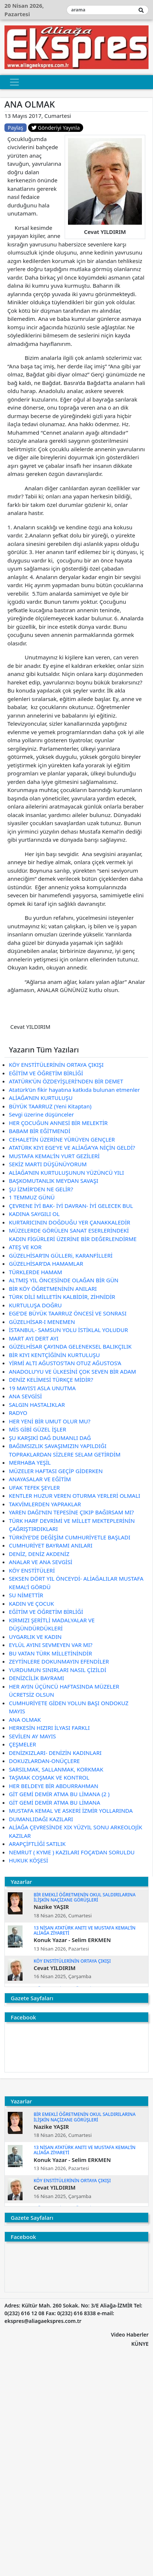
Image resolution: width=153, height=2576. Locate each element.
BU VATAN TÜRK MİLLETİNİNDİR (50, 1653)
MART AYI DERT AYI (33, 1338)
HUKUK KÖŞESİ (28, 1860)
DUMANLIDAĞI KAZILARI (41, 1819)
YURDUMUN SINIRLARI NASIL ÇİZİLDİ (57, 1669)
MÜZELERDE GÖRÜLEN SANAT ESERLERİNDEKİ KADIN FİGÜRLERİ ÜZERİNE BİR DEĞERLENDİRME (73, 1235)
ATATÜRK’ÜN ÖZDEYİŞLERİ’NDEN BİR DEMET (66, 1081)
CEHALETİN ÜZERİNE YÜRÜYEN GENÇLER (62, 1139)
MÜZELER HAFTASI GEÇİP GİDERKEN (56, 1471)
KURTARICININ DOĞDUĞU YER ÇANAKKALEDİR (69, 1222)
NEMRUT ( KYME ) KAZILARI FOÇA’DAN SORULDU (72, 1852)
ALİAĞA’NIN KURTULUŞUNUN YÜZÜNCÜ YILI (66, 1172)
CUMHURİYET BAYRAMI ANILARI (50, 1545)
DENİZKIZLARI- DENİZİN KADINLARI (55, 1752)
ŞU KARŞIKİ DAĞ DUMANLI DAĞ (50, 1437)
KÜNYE (140, 2343)
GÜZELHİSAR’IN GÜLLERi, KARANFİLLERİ (61, 1255)
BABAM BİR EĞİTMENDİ (39, 1131)
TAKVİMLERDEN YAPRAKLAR (45, 1504)
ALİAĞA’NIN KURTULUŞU (40, 1097)
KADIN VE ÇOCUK (31, 1603)
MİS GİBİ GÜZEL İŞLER (37, 1429)
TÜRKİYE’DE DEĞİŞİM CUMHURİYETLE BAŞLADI (69, 1537)
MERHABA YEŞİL (30, 1462)
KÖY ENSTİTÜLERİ (32, 1570)
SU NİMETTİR (26, 1595)
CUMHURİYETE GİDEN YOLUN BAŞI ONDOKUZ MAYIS (69, 1707)
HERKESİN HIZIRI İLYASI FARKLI (49, 1727)
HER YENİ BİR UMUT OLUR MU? (49, 1421)
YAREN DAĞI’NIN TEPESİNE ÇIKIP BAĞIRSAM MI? (71, 1512)
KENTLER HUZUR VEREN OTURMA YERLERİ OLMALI (74, 1495)
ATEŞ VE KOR (25, 1247)
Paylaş (15, 127)
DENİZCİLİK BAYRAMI (36, 1678)
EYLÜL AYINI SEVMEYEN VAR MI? (50, 1644)
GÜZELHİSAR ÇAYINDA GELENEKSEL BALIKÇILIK (70, 1346)
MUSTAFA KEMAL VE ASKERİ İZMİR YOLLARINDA (71, 1810)
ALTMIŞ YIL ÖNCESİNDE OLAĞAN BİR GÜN (64, 1280)
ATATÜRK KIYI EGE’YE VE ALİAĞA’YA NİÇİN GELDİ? (72, 1147)
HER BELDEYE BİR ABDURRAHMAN (53, 1786)
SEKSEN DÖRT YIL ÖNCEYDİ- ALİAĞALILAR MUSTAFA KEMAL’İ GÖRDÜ (76, 1583)
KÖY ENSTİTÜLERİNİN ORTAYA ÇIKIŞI (56, 1064)
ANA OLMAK (25, 1719)
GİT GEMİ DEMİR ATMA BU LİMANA (54, 1802)
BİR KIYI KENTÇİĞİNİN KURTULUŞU (54, 1355)
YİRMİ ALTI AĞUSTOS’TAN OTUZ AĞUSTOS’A (65, 1363)
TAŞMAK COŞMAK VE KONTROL (49, 1777)
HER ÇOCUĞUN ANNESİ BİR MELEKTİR (58, 1122)
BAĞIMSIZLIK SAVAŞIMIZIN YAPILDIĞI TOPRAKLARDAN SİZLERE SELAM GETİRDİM (64, 1450)
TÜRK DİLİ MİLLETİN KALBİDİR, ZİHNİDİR (62, 1296)
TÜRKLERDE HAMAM (35, 1272)
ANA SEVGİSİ (25, 1396)
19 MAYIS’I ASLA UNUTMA (42, 1388)
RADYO (18, 1412)
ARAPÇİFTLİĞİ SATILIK (37, 1843)
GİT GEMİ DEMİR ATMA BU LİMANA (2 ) (59, 1794)
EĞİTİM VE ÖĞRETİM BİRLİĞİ (46, 1073)
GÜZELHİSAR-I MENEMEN (42, 1321)
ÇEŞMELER (22, 1744)
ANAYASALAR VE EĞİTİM (40, 1479)
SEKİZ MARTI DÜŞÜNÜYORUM (48, 1164)
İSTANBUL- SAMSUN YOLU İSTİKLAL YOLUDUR (68, 1329)
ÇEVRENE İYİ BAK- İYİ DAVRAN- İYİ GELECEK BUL (71, 1205)
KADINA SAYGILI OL (34, 1213)
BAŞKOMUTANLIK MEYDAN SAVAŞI (53, 1180)
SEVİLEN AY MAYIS (32, 1736)
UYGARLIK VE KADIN (35, 1636)
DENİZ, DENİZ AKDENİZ (39, 1553)
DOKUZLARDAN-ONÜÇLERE (44, 1760)
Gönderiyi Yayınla (55, 127)
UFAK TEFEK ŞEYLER (34, 1487)
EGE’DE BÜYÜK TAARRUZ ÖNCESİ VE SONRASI (67, 1313)
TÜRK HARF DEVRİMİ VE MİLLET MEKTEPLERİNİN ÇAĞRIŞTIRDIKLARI (72, 1525)
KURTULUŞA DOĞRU (35, 1305)
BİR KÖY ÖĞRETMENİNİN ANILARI (53, 1288)
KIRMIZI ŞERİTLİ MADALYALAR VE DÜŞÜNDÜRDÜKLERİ (52, 1624)
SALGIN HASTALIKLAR (37, 1404)
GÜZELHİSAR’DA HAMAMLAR (46, 1263)
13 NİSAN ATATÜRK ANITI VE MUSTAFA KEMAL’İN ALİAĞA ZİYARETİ (85, 1930)
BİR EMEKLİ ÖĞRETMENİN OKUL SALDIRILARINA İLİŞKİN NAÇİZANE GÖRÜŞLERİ (85, 1897)
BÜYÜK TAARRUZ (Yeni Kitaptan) (50, 1106)
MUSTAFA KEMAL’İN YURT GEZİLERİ (54, 1156)
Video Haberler (130, 2334)
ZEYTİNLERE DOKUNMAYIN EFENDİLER (59, 1661)
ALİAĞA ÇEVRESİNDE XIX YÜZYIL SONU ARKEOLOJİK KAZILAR (75, 1831)
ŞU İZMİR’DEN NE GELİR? (41, 1189)
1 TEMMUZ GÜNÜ (32, 1197)
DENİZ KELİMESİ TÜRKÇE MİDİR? (51, 1379)
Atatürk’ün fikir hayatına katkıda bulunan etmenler (74, 1089)
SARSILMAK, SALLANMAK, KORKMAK (56, 1769)
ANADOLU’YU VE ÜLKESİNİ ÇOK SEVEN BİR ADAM (72, 1371)
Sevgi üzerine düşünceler (41, 1114)
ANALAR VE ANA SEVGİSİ (40, 1562)
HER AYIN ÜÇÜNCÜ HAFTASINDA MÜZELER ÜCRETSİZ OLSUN (64, 1691)
